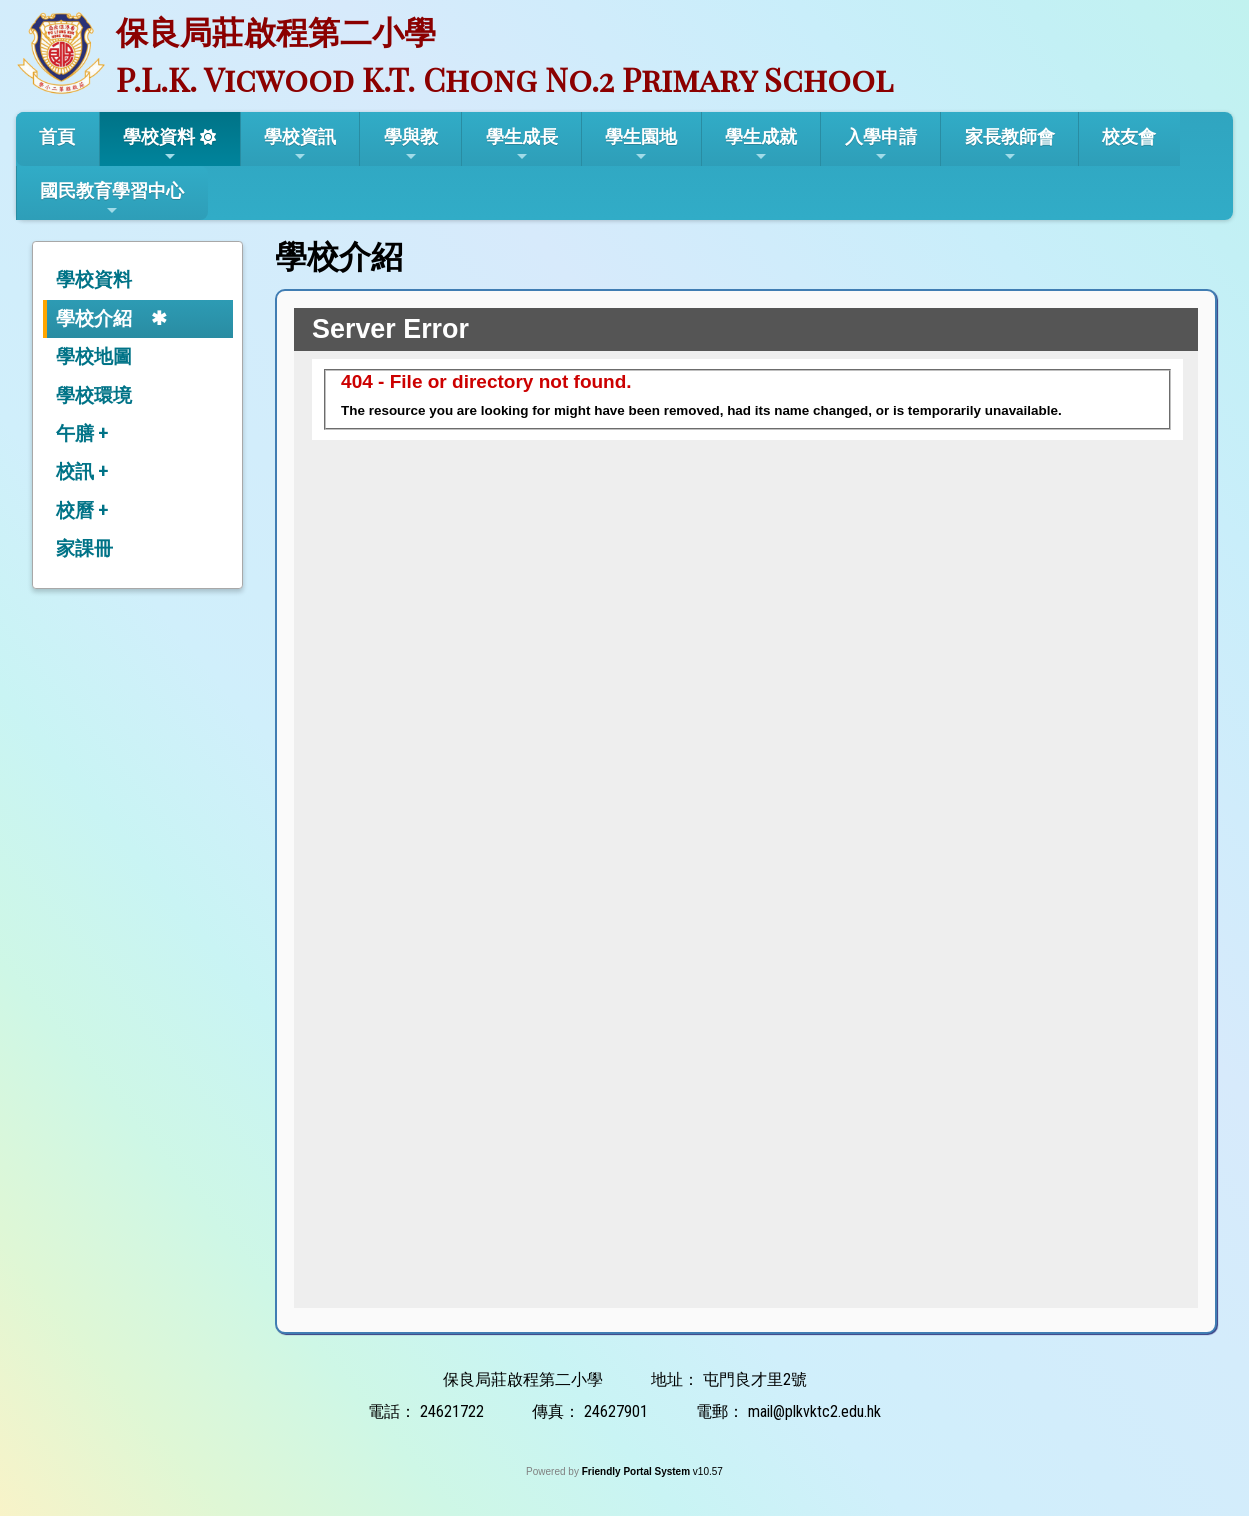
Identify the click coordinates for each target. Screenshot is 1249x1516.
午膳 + (82, 433)
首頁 (57, 136)
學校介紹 (94, 318)
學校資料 (159, 145)
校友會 (1129, 136)
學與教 (411, 145)
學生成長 (522, 145)
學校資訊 (300, 145)
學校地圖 (94, 356)
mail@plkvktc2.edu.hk (814, 1411)
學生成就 (761, 145)
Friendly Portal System (637, 1471)
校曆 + (82, 510)
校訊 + (82, 471)
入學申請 (881, 145)
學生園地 (641, 145)
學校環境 (94, 395)
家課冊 (84, 548)
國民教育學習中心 (112, 199)
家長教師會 (1010, 145)
